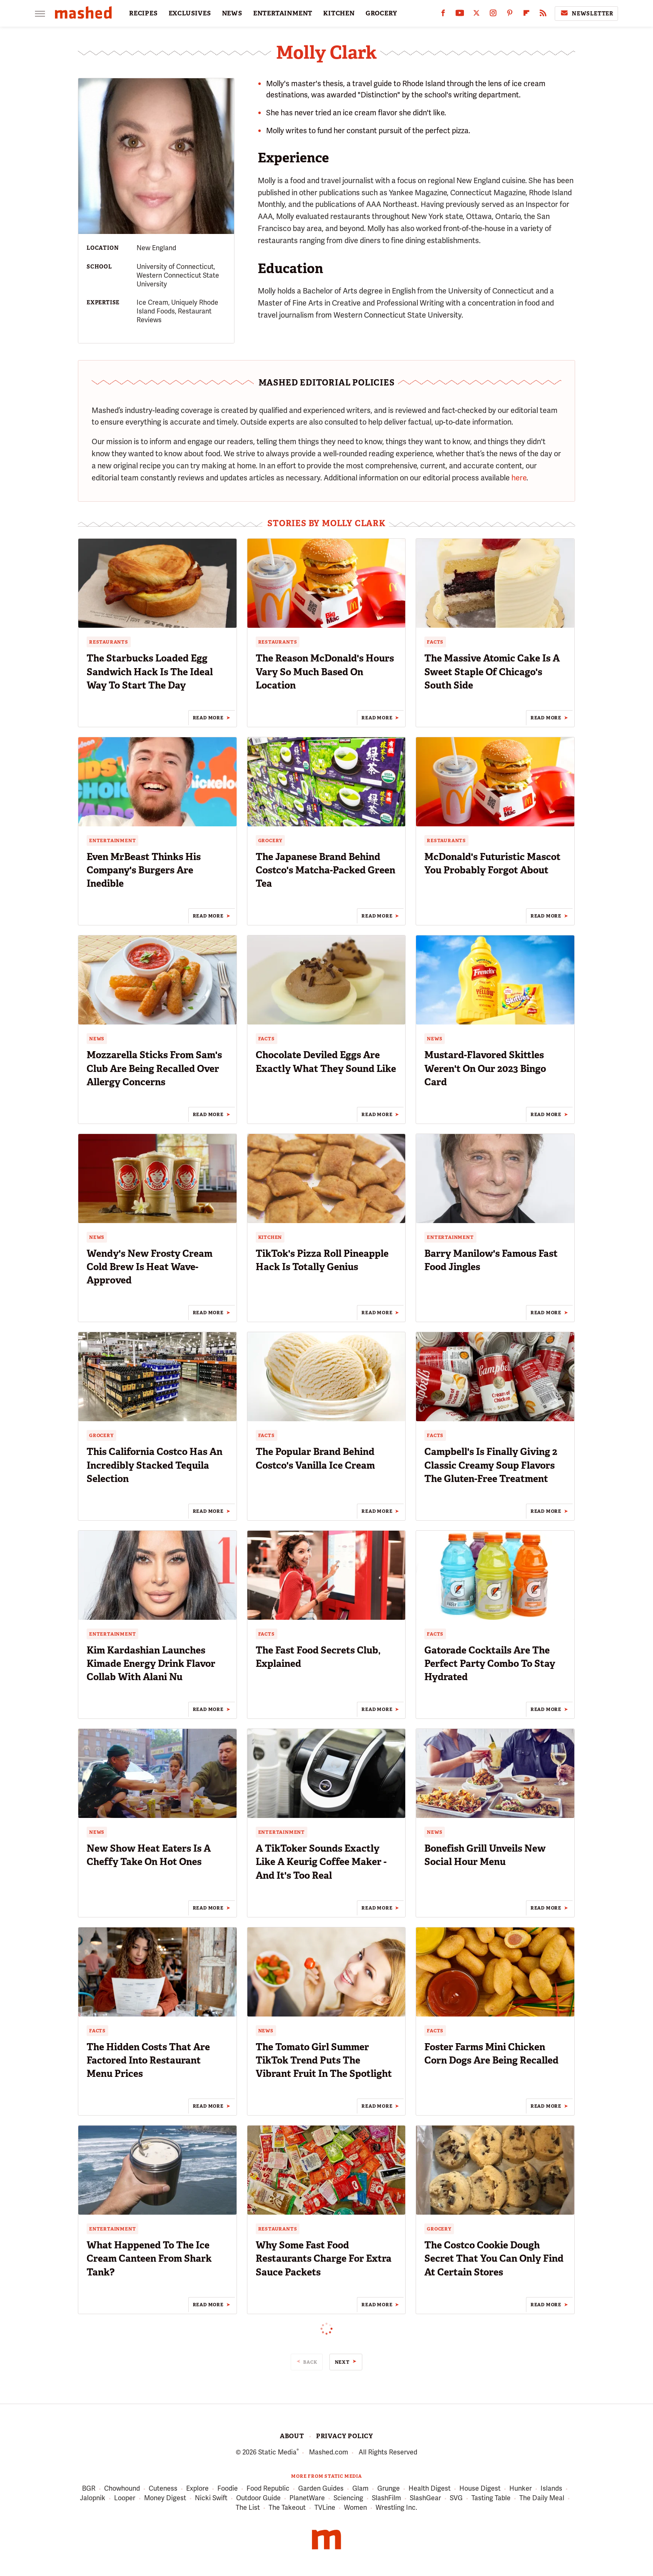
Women (355, 2507)
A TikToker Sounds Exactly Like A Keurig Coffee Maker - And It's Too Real (321, 1861)
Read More (208, 718)
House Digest (480, 2488)
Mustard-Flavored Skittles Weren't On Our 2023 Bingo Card (485, 1068)
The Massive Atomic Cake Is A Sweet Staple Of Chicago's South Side (492, 671)
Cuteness (163, 2488)
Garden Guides (321, 2488)
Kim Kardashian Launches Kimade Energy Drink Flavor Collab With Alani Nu (151, 1663)
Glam (360, 2488)
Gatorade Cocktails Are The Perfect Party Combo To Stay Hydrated (489, 1663)
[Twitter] (476, 14)
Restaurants (108, 642)
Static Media (277, 2452)
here (518, 477)
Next (342, 2362)
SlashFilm (386, 2498)
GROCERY (381, 13)
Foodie (227, 2488)
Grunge (388, 2488)
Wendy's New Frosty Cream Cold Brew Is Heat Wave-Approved (149, 1266)
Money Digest (165, 2498)
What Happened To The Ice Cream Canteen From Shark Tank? (149, 2258)
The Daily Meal (541, 2498)
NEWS (232, 13)
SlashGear (425, 2498)
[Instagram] (493, 14)
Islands (551, 2488)
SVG (456, 2498)
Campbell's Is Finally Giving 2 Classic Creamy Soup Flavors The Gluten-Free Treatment (490, 1464)
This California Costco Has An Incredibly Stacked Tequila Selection (154, 1464)
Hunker (520, 2488)
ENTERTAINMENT (282, 13)
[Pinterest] (510, 14)
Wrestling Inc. (396, 2507)
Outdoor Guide (258, 2498)
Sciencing (348, 2498)
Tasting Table (491, 2498)
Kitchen (270, 1237)
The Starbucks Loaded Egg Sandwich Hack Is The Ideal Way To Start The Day (150, 671)
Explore (197, 2488)
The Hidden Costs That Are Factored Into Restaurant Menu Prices (148, 2060)
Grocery (270, 840)
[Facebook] (443, 14)
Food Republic (268, 2488)
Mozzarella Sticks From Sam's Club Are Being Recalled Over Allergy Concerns (154, 1068)
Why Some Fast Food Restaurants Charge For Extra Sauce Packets (323, 2258)
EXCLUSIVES (190, 13)
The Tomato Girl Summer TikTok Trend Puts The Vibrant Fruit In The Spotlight (324, 2060)
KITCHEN (339, 13)
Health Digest (430, 2488)
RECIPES (143, 13)
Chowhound (122, 2488)
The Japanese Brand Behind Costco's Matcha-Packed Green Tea (325, 870)
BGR (88, 2488)
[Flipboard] (526, 14)
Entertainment (112, 840)
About (292, 2436)
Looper (124, 2498)
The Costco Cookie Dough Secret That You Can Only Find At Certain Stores (493, 2258)
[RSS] (543, 14)
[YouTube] (460, 14)
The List (248, 2507)
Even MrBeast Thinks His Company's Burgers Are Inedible (144, 870)
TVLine (324, 2507)
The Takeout (287, 2507)
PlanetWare (307, 2498)
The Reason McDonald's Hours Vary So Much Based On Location (325, 671)
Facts (435, 642)
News (97, 1039)
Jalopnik (92, 2498)
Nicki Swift (211, 2498)
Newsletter (586, 13)
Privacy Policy (344, 2436)
